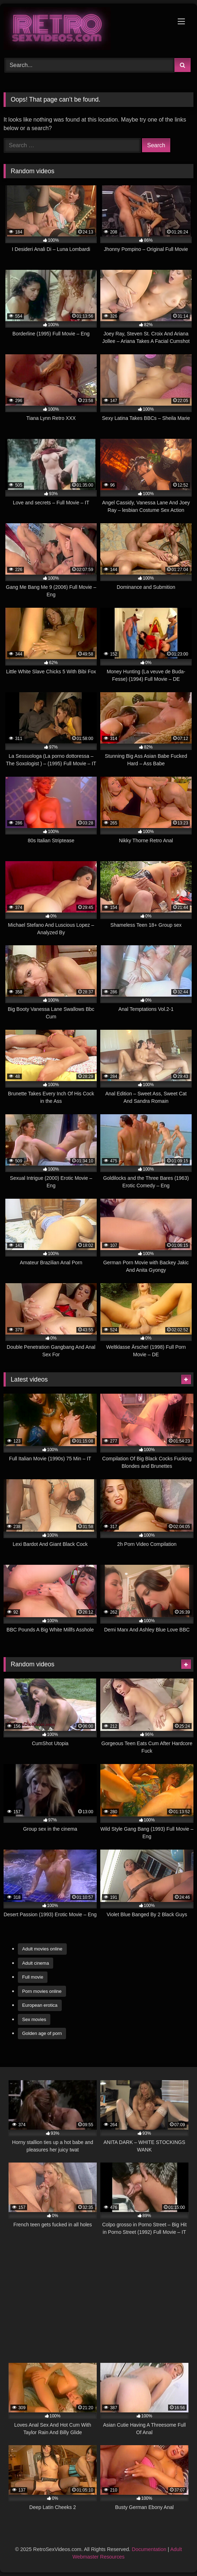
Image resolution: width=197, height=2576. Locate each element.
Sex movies (34, 2019)
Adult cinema (35, 1963)
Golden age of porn (42, 2033)
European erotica (39, 2005)
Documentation (149, 2549)
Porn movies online (42, 1991)
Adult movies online (42, 1949)
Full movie (32, 1977)
